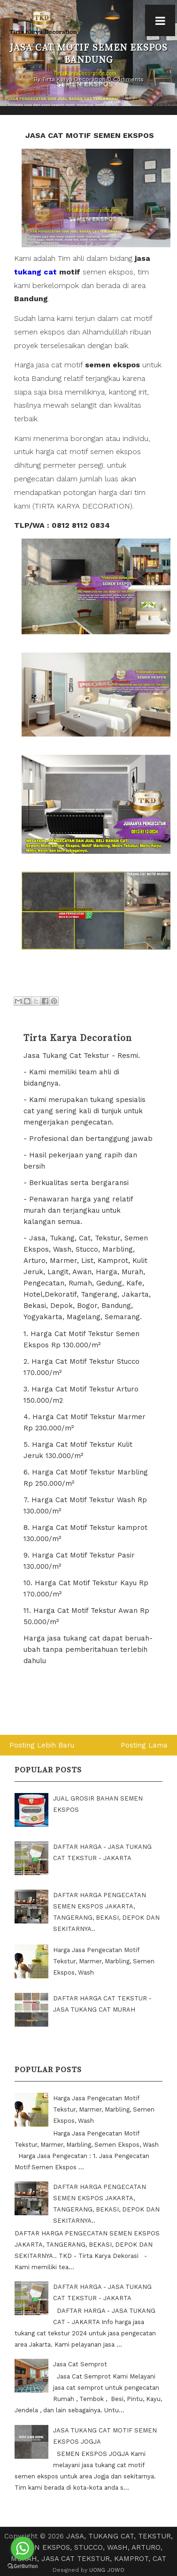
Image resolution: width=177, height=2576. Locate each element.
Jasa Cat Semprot (80, 2364)
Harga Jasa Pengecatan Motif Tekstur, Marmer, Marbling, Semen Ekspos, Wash (103, 1961)
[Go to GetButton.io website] (23, 2566)
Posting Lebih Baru (41, 1745)
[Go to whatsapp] (22, 2548)
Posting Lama (144, 1745)
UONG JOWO (106, 2570)
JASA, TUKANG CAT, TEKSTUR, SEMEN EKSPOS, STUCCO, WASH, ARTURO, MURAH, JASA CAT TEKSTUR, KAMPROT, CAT (92, 2547)
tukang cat (35, 271)
